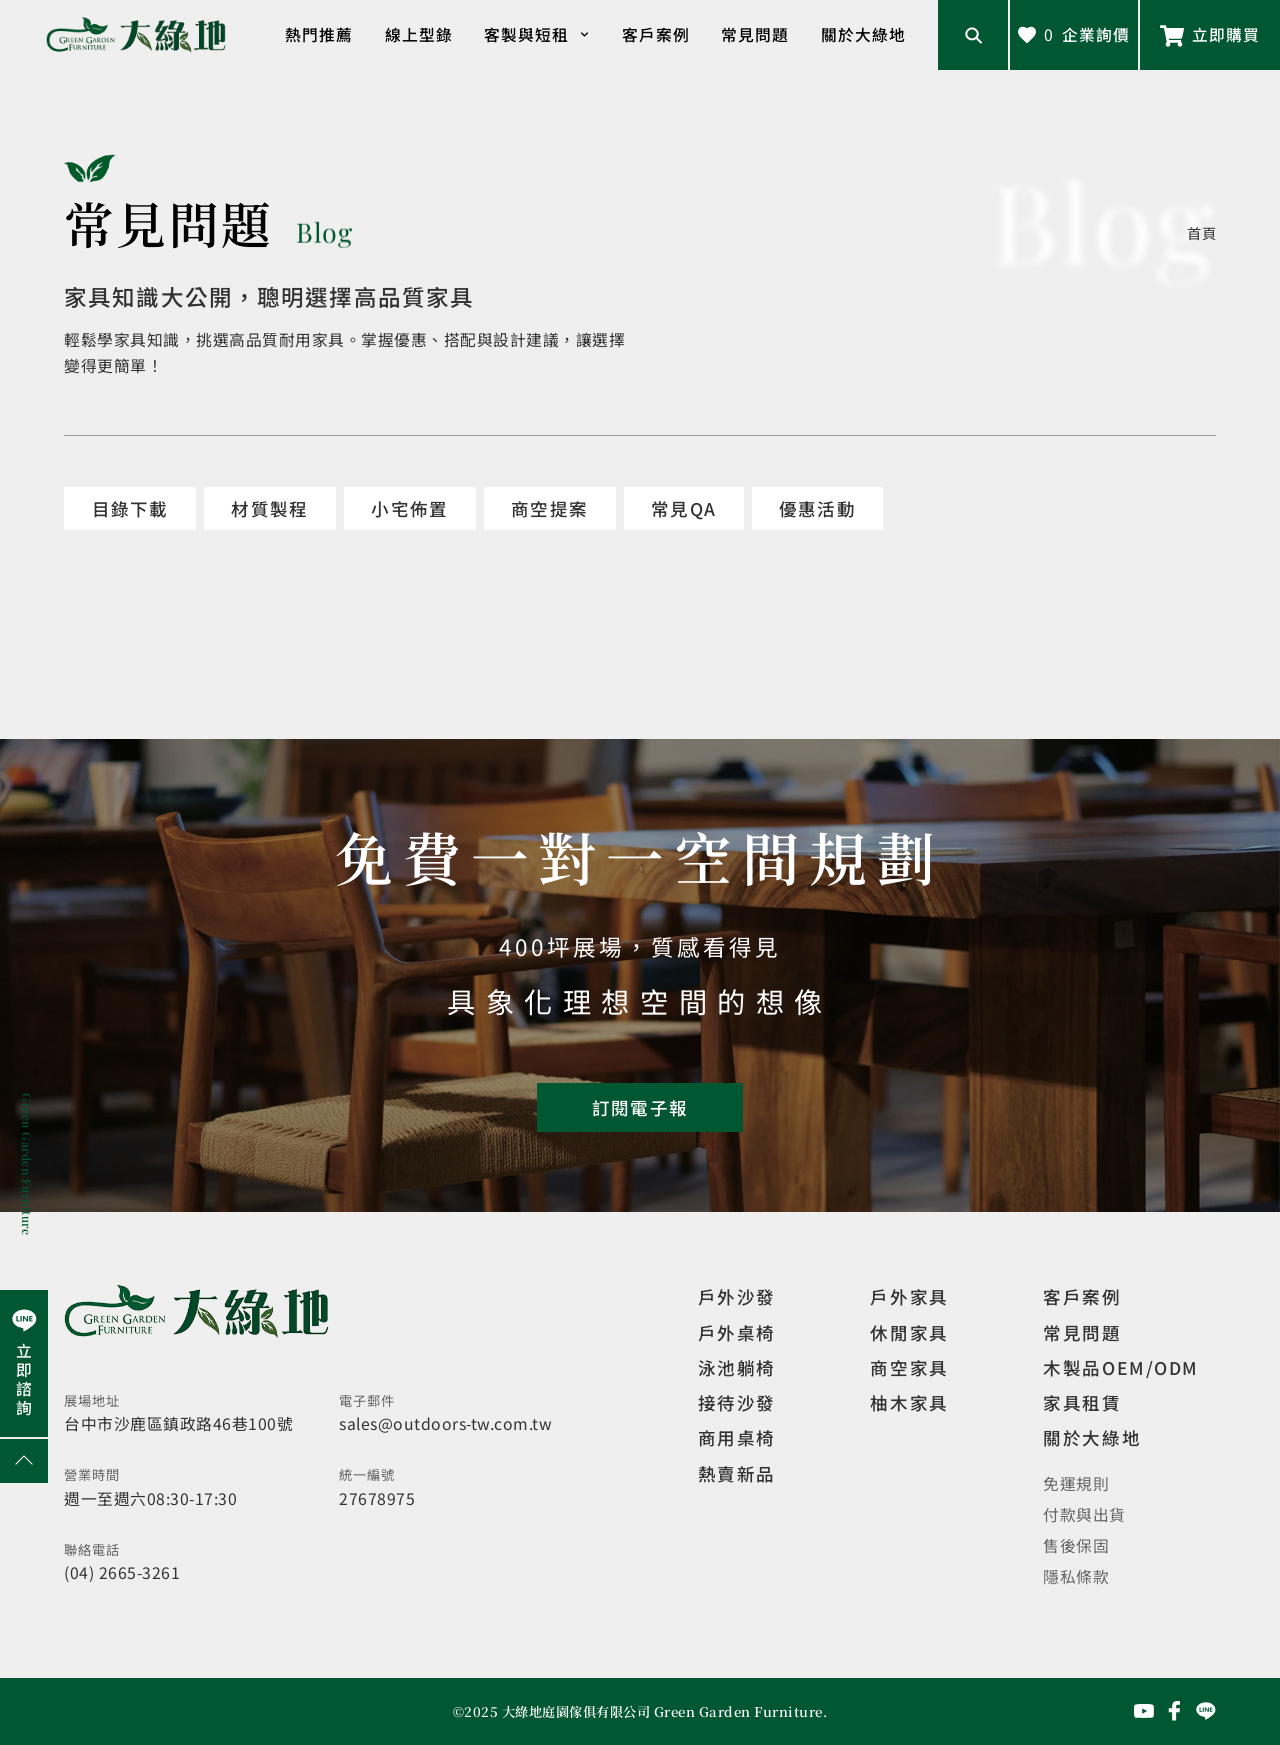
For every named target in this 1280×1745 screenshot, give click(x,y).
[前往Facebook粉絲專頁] (1175, 1711)
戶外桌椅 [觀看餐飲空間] (737, 1332)
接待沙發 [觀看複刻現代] (737, 1402)
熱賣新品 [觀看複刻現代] (737, 1473)
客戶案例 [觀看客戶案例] (1082, 1296)
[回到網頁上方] (24, 1461)
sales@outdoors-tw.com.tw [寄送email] (445, 1423)
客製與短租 (537, 34)
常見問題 (755, 34)
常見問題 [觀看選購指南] (1082, 1332)
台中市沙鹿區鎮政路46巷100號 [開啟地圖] (178, 1423)
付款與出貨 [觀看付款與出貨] (1084, 1514)
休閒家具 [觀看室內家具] (909, 1332)
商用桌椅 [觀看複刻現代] (737, 1437)
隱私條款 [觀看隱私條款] (1076, 1576)
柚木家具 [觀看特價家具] (909, 1402)
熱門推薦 (319, 34)
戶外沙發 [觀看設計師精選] (737, 1296)
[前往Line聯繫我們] (1210, 35)
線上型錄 (419, 34)
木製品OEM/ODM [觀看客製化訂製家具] (1121, 1367)
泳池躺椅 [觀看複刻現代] (737, 1367)
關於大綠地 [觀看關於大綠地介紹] (1092, 1437)
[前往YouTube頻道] (1144, 1711)
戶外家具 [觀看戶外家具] (909, 1296)
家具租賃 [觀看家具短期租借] (1082, 1402)
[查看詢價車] (1074, 35)
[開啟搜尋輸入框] (973, 35)
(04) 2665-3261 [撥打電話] (122, 1572)
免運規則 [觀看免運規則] (1076, 1483)
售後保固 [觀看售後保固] (1076, 1545)
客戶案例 (656, 34)
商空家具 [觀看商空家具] (909, 1367)
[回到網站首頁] (136, 35)
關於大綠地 (863, 34)
